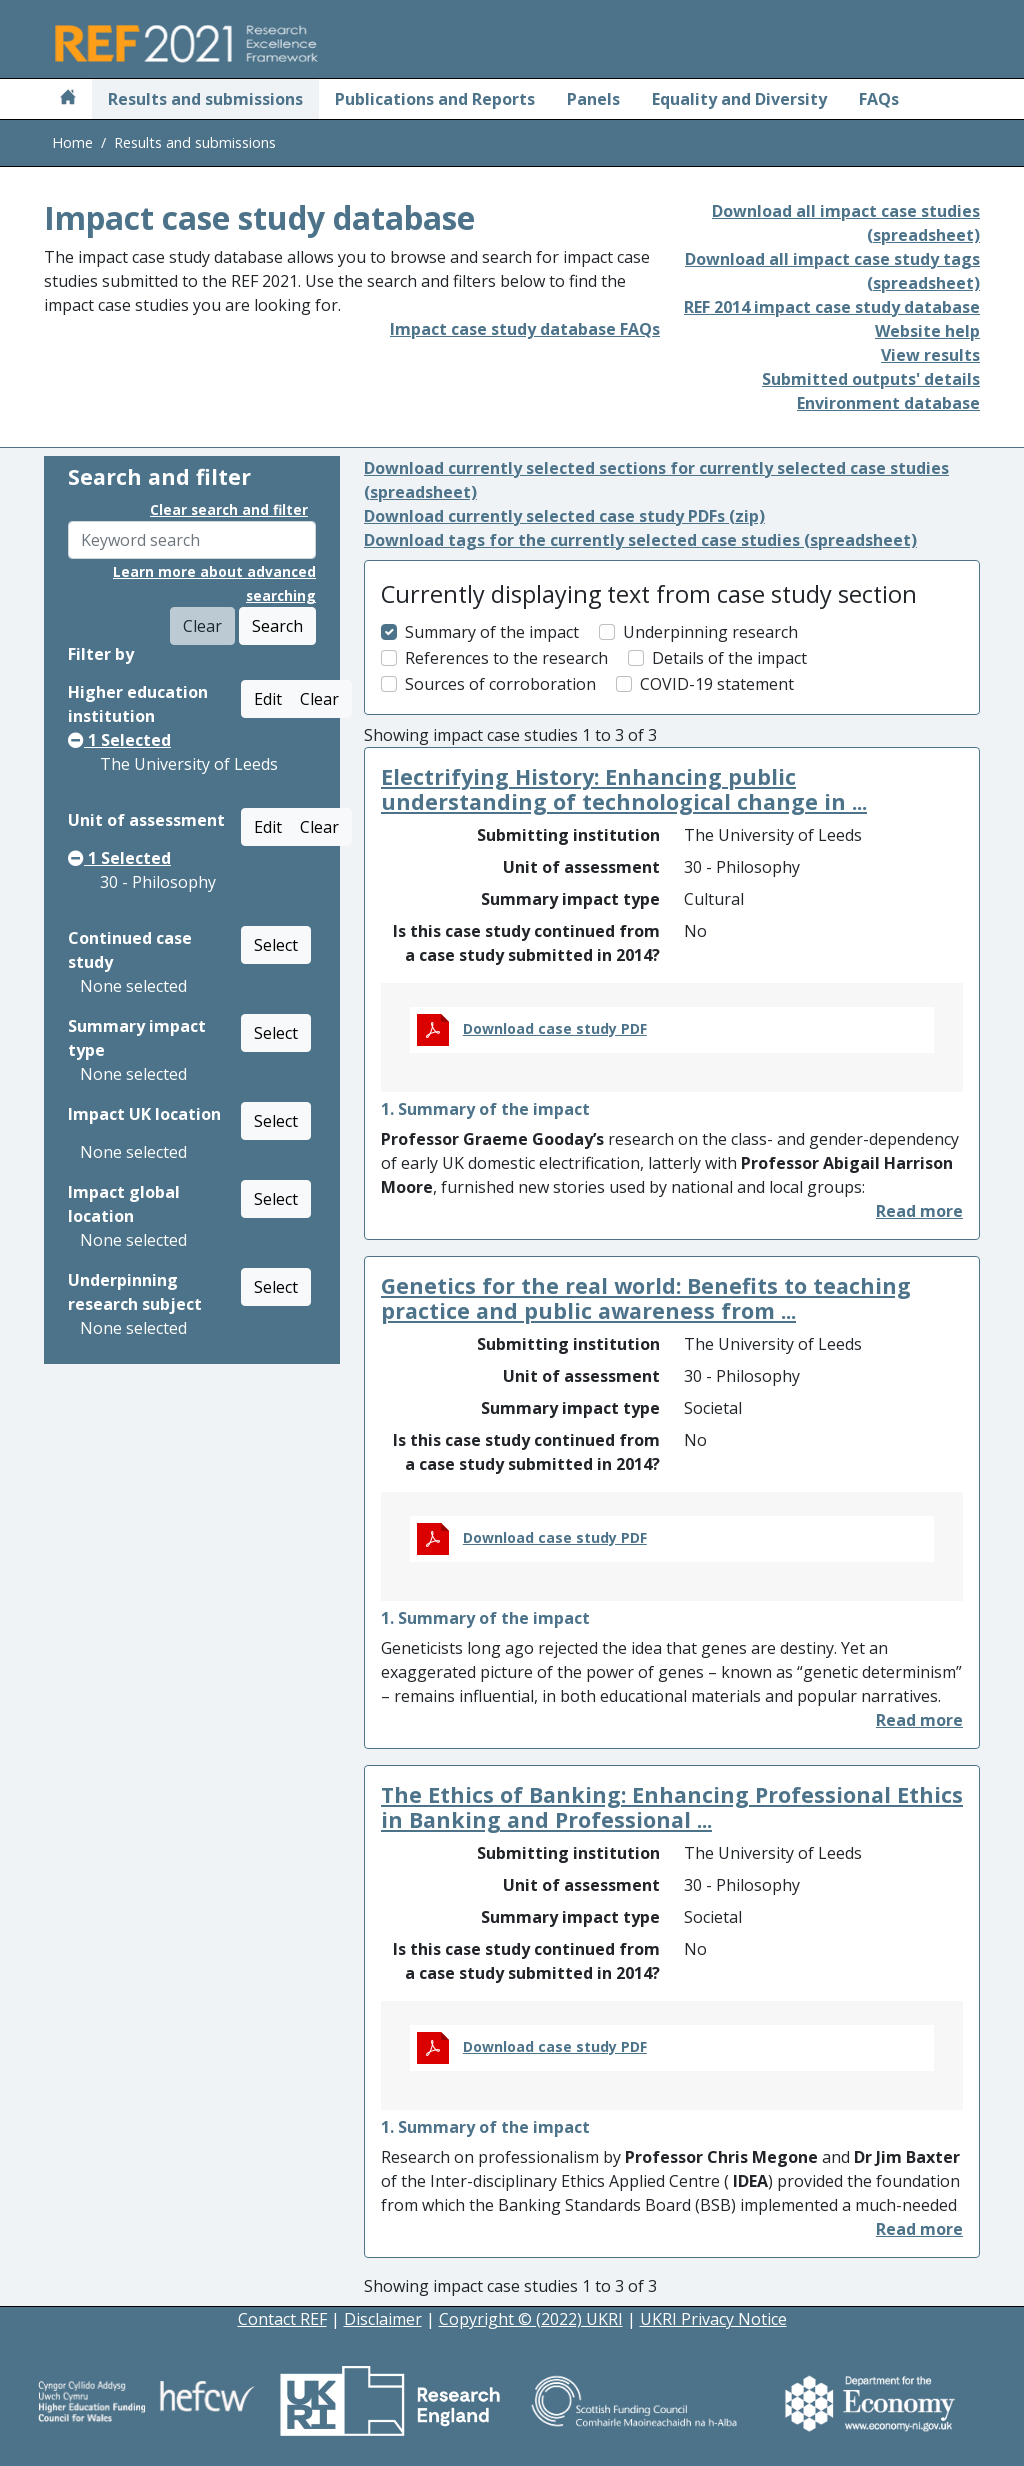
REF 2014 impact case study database (832, 307)
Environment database (888, 403)
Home (72, 142)
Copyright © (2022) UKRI (531, 2319)
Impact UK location (144, 1114)
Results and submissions (205, 99)
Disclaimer (383, 2319)
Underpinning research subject (135, 1292)
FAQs (879, 99)
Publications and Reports (435, 99)
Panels (593, 99)
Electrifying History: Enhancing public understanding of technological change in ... (624, 789)
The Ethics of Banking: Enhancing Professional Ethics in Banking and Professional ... (672, 1807)
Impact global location (124, 1204)
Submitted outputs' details (871, 379)
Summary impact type (137, 1038)
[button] (919, 1211)
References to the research (506, 658)
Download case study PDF (555, 1028)
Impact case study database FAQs (525, 329)
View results (930, 355)
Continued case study (130, 950)
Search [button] (277, 626)
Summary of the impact (492, 632)
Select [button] (276, 945)
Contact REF (282, 2319)
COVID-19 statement (717, 684)
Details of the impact (729, 658)
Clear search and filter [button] (229, 509)
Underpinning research (710, 632)
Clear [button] (319, 699)
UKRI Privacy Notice (713, 2319)
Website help (927, 331)
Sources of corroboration (500, 684)
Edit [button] (268, 699)
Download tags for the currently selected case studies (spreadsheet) (640, 540)
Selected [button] (119, 740)
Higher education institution (138, 704)
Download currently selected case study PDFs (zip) (564, 516)
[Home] (68, 99)
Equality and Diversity (739, 99)
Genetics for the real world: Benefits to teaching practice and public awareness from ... (646, 1298)
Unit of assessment (146, 820)
